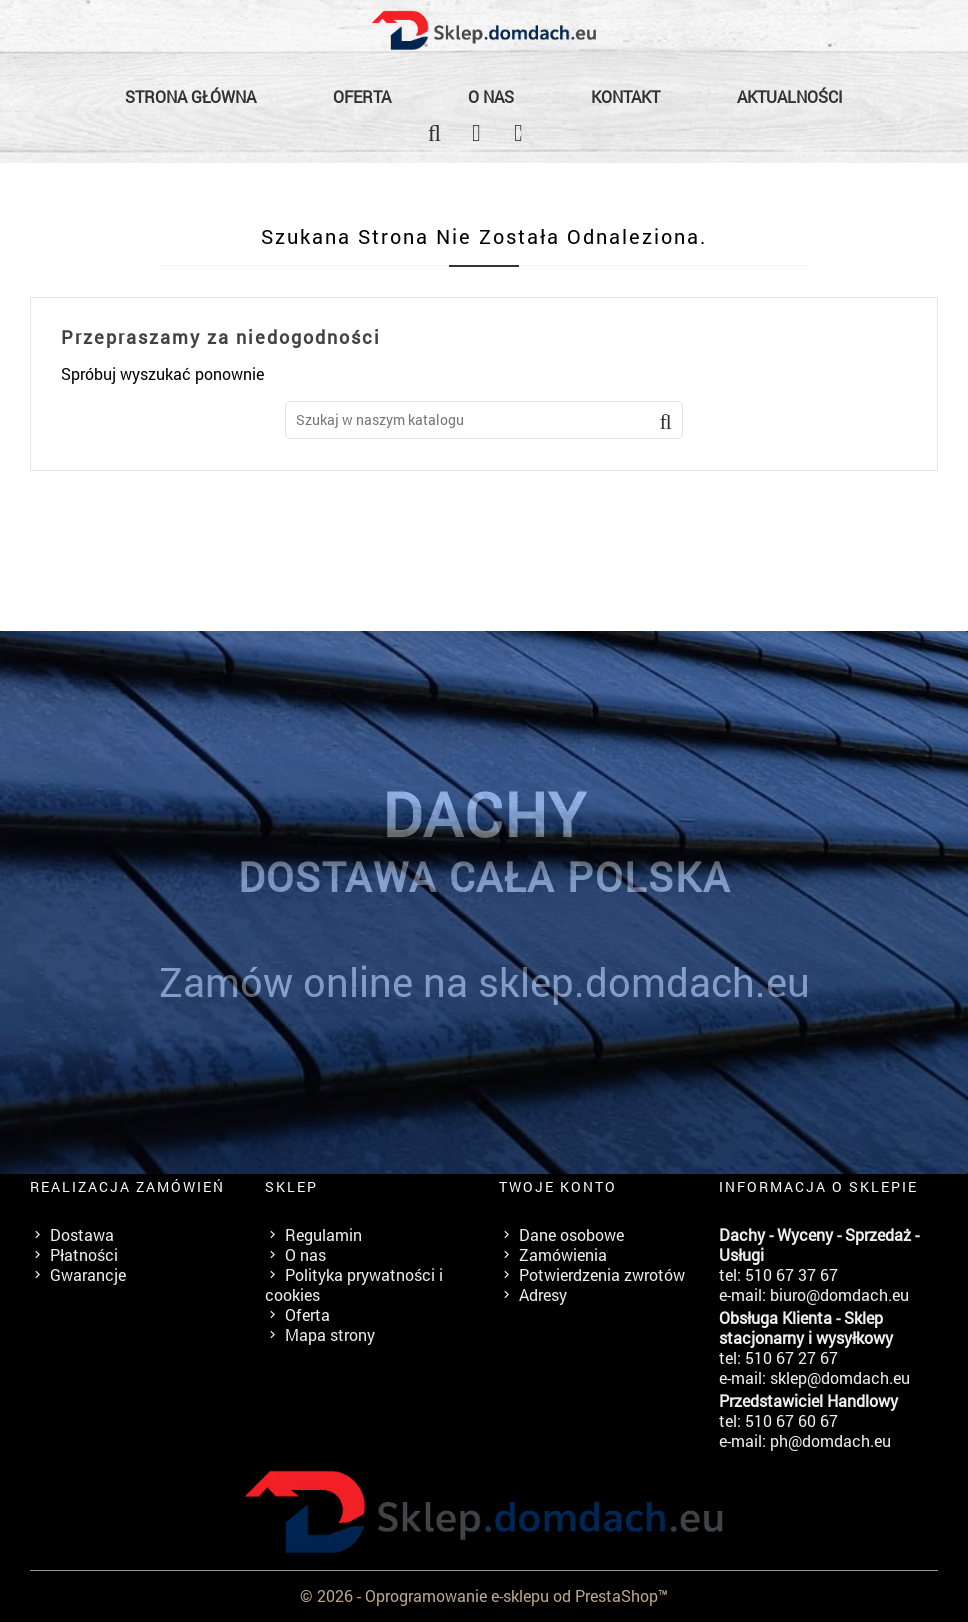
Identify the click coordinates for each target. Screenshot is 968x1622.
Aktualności (790, 96)
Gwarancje (88, 1274)
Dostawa (82, 1234)
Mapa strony (330, 1334)
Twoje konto (558, 1186)
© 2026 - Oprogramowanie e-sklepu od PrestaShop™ (484, 1595)
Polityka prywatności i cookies (354, 1284)
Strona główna (190, 96)
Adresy (543, 1294)
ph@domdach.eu (830, 1440)
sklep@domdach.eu (840, 1377)
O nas (491, 96)
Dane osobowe (571, 1234)
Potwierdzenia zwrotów (602, 1274)
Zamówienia (563, 1254)
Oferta (362, 96)
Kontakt (625, 96)
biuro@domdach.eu (839, 1294)
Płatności (84, 1254)
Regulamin (323, 1234)
